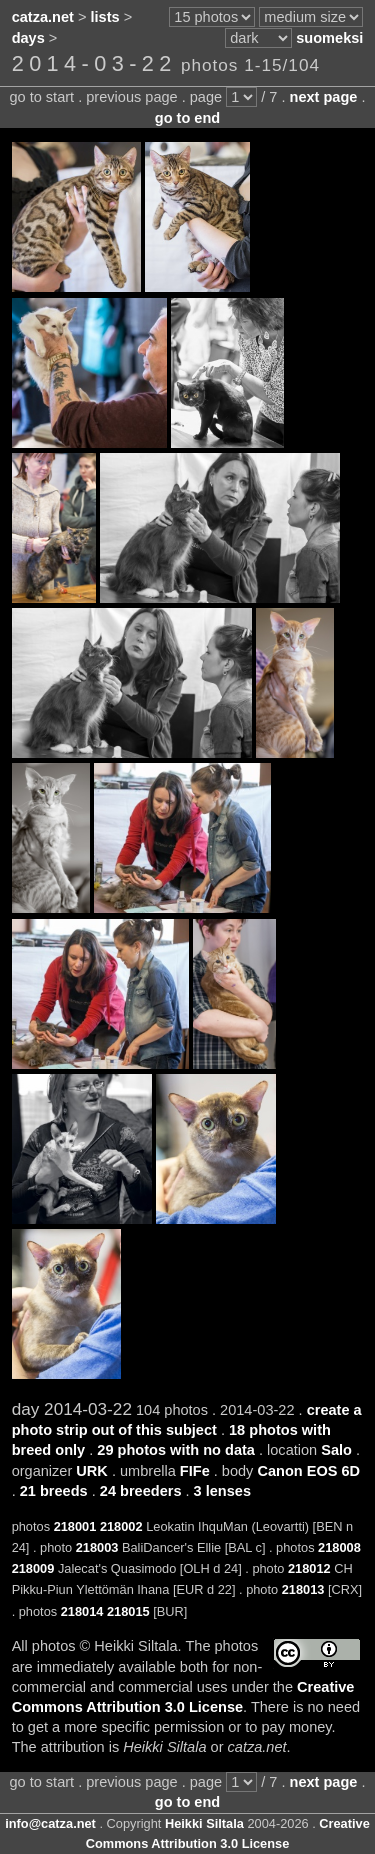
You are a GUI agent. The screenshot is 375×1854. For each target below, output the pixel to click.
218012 (309, 1568)
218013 (303, 1589)
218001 (75, 1526)
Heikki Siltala (204, 1823)
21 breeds (54, 1491)
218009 (33, 1568)
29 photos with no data (176, 1450)
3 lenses (222, 1491)
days (28, 38)
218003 (97, 1547)
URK (92, 1471)
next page (324, 97)
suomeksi (329, 38)
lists (105, 17)
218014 (82, 1611)
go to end (187, 118)
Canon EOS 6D (308, 1471)
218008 (339, 1547)
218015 (128, 1611)
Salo (336, 1450)
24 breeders (141, 1491)
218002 (121, 1526)
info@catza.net (50, 1823)
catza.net (43, 17)
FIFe (195, 1471)
